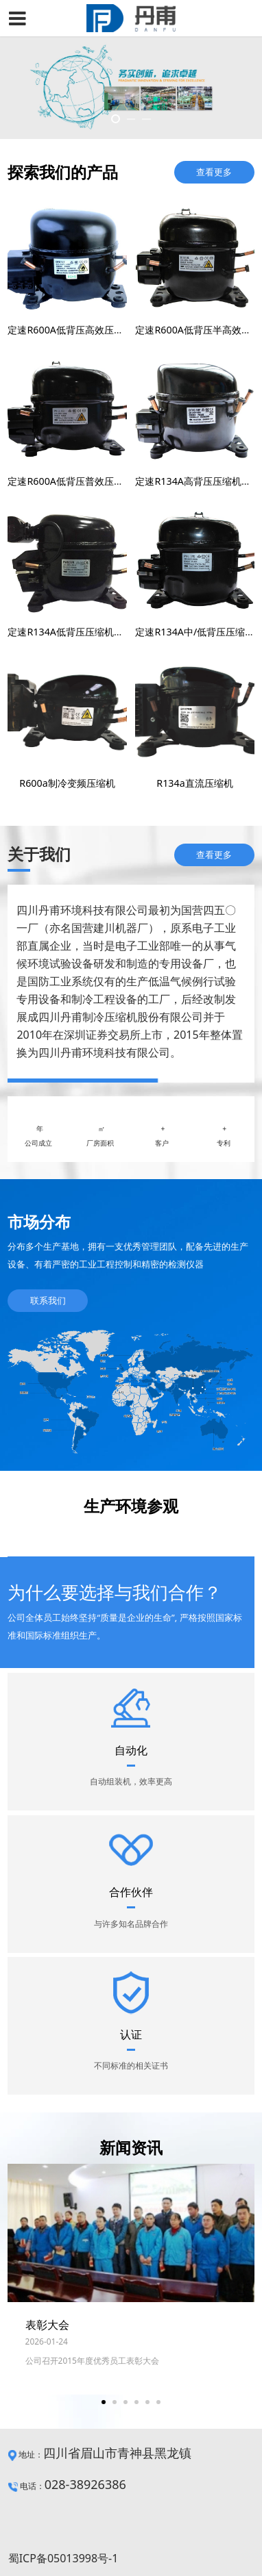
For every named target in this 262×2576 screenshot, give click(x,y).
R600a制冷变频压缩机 (67, 783)
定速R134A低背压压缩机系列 (70, 631)
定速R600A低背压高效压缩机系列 (80, 329)
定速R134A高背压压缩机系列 (197, 481)
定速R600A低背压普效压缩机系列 (80, 481)
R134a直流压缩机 (194, 783)
